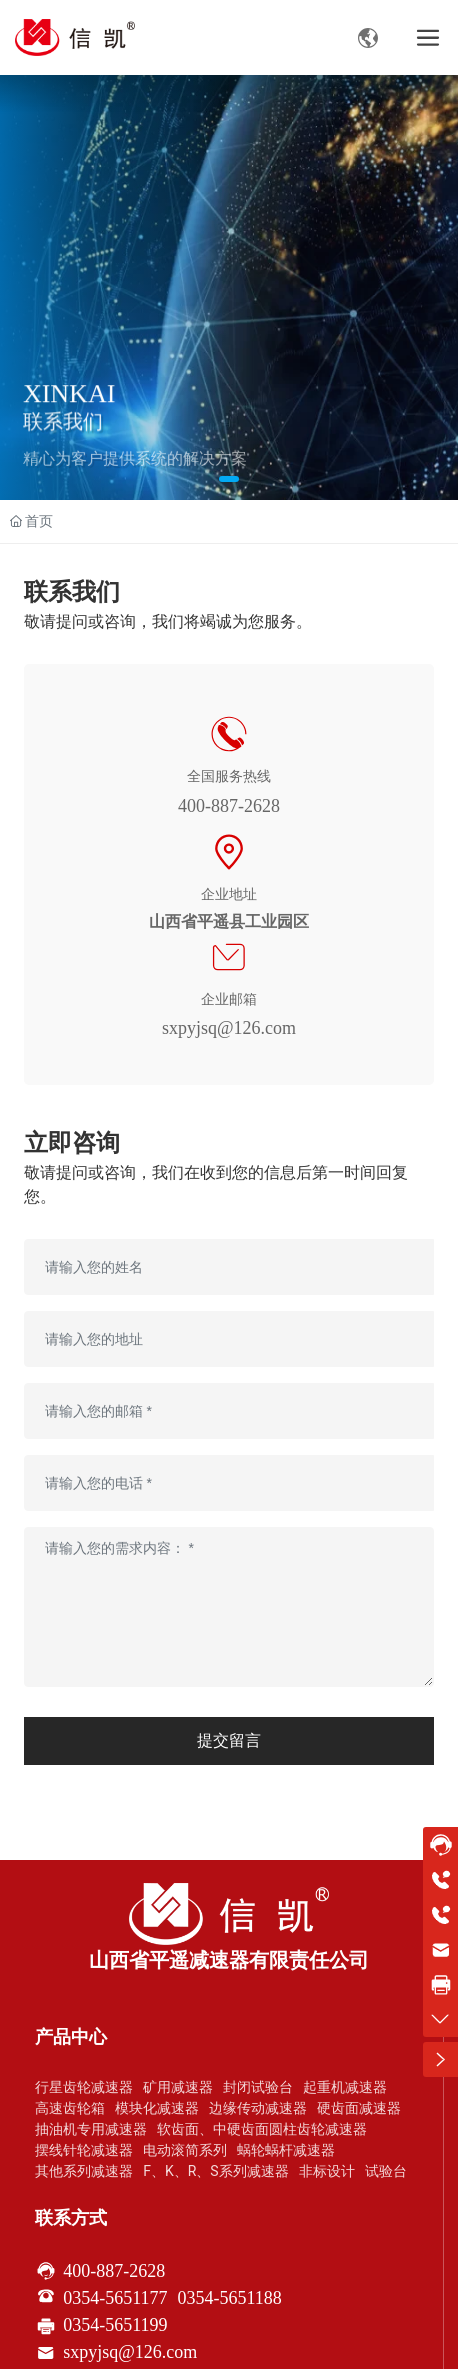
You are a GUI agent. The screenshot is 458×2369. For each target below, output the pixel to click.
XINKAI (69, 404)
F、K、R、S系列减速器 (215, 2171)
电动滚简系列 (185, 2150)
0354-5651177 (115, 2298)
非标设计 (327, 2171)
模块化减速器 (157, 2108)
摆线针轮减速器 (84, 2150)
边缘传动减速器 (258, 2108)
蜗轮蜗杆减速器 (286, 2150)
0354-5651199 (115, 2325)
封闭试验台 (258, 2087)
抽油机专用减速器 (91, 2129)
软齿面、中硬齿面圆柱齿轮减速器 (262, 2129)
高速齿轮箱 (70, 2108)
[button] (229, 479)
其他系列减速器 (84, 2171)
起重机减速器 (345, 2087)
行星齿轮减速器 (84, 2087)
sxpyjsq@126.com (229, 1028)
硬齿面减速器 (359, 2108)
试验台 (386, 2171)
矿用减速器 (178, 2087)
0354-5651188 (230, 2298)
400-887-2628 (229, 806)
